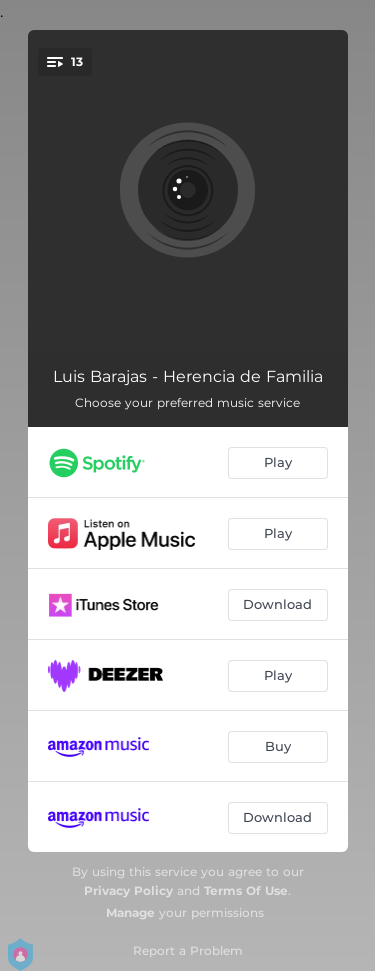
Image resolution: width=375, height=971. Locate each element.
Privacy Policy (128, 890)
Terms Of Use (246, 890)
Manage (130, 912)
